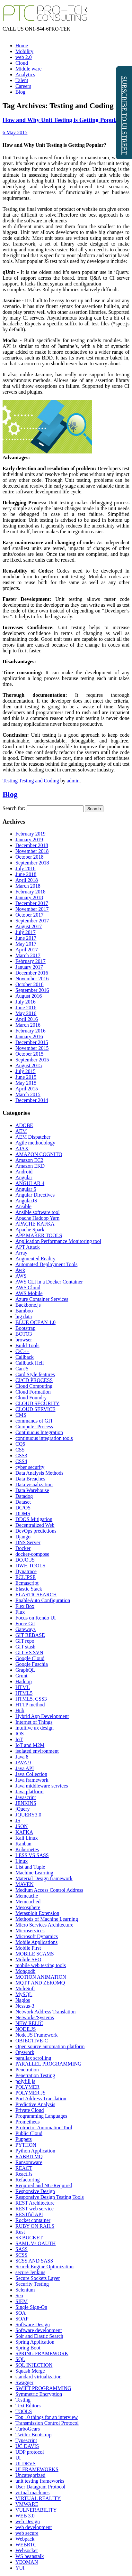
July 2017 (25, 932)
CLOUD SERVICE (35, 1409)
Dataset (23, 1502)
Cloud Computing (33, 1386)
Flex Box (24, 1606)
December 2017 (31, 903)
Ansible (23, 1206)
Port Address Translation (40, 2098)
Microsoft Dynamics (36, 1936)
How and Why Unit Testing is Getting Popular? (63, 120)
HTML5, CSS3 (31, 1699)
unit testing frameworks (39, 2481)
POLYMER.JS (30, 2092)
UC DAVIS (27, 2446)
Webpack (24, 2539)
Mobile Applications (36, 1942)
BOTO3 (23, 1334)
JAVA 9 (23, 1762)
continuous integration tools (44, 1438)
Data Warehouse (32, 1490)
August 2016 (28, 996)
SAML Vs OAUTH (35, 2243)
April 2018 (26, 880)
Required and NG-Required (43, 2185)
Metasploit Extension (37, 1913)
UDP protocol (29, 2452)
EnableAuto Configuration (42, 1600)
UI (18, 2457)
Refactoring (27, 2179)
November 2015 (32, 1048)
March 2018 (27, 886)
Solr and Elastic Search (39, 2336)
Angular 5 (25, 1189)
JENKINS (25, 1803)
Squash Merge (30, 2371)
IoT (19, 1739)
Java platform (29, 1791)
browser (23, 1339)
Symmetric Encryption (38, 2394)
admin (73, 780)
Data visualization (34, 1484)
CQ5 (20, 1444)
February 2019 (30, 833)
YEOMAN (26, 2562)
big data (23, 1316)
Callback (24, 1357)
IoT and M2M (29, 1745)
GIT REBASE (30, 1635)
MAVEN (24, 1884)
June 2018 (25, 874)
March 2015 (27, 1094)
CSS (19, 1449)
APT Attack (27, 1247)
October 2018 (29, 857)
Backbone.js (28, 1305)
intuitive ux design (34, 1728)
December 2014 (31, 1100)
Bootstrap (25, 1328)
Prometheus (27, 2121)
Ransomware (28, 2162)
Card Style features (35, 1374)
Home (21, 45)
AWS (20, 1276)
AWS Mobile (29, 1293)
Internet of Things (33, 1722)
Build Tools (27, 1345)
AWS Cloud (27, 1287)
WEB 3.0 (25, 2515)
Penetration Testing (35, 2075)
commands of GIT (34, 1420)
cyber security (29, 1467)
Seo (19, 2295)
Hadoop (23, 1681)
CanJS (22, 1368)
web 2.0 (23, 57)
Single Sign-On (31, 2307)
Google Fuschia (31, 1664)
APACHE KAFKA (35, 1224)
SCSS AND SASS (34, 2260)
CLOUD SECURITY (37, 1403)
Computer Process (34, 1426)
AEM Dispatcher (32, 1137)
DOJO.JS (25, 1560)
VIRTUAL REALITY (38, 2498)
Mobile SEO (28, 1959)
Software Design (32, 2324)
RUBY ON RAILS (34, 2226)
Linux (21, 1861)
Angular (23, 1177)
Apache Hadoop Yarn (37, 1218)
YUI (19, 2568)
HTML (22, 1687)
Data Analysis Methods (39, 1473)
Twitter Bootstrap (33, 2434)
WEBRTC (26, 2544)
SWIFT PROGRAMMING (43, 2388)
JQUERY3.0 (28, 1814)
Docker (23, 1548)
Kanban (23, 1843)
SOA (20, 2313)
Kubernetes (27, 1849)
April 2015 (26, 1088)
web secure (27, 2533)
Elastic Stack (28, 1588)
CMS (20, 1415)
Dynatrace (26, 1571)
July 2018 (25, 868)
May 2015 (25, 1083)
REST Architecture (35, 2203)
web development (33, 2527)
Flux (20, 1612)
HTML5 (23, 1693)
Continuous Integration (39, 1432)
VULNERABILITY (36, 2510)
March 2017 (27, 955)
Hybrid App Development (42, 1716)
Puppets (23, 2139)
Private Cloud (29, 2110)
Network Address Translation (45, 2011)
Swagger (24, 2382)
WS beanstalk (29, 2556)
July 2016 (25, 1001)
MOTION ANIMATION (40, 1977)
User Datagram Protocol (40, 2486)
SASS (21, 2249)
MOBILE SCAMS (34, 1953)
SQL (20, 2359)
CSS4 (21, 1461)
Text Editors (27, 2405)
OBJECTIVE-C (31, 2040)
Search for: (14, 808)
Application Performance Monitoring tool (58, 1241)
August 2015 (28, 1065)
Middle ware (28, 68)
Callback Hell (29, 1363)
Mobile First (28, 1948)
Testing (10, 780)
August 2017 (28, 926)
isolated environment (37, 1751)
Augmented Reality (35, 1258)
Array (21, 1252)
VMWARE (26, 2504)
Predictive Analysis (35, 2104)
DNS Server (27, 1542)
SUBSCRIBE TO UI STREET (124, 115)
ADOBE (24, 1125)
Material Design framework (44, 1878)
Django (23, 1536)
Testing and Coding (39, 780)
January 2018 (29, 897)
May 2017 (25, 944)
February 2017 (30, 961)
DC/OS (23, 1507)
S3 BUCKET (29, 2237)
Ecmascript (27, 1583)
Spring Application (34, 2342)
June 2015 (25, 1077)
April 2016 (26, 1019)
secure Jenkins (30, 2272)
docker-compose (32, 1554)
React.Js (23, 2174)
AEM (21, 1131)
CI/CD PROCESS (34, 1380)
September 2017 (32, 920)
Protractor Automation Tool (43, 2127)
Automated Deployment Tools (46, 1264)
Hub (19, 1710)
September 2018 (32, 862)
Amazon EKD (30, 1166)
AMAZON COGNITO (38, 1154)
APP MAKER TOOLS (38, 1235)
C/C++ (22, 1351)
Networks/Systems (34, 2017)
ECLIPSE (25, 1577)
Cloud (21, 63)
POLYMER (27, 2087)
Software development (38, 2330)
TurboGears (27, 2428)
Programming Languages (41, 2116)
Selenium (25, 2289)
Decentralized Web (34, 1525)
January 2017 (29, 967)
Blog (20, 92)
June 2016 (25, 1007)
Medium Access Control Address (49, 1890)
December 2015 (31, 1042)
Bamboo (24, 1310)
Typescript (26, 2440)
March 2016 (27, 1025)
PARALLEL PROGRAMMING (48, 2064)
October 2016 (29, 984)
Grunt (21, 1675)
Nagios (22, 2000)
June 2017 (25, 938)
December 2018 (31, 845)
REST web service (34, 2208)
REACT (23, 2168)
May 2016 (25, 1013)
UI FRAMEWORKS (36, 2469)
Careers (23, 86)
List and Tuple (30, 1867)
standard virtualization (38, 2376)
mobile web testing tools (40, 1965)
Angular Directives (35, 1195)
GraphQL (25, 1670)
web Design (27, 2521)
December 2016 (31, 972)
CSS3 (21, 1455)
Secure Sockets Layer (37, 2278)
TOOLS (23, 2411)
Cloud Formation (33, 1392)
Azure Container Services (41, 1299)
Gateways (25, 1629)
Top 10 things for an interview (46, 2417)
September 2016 (32, 990)
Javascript (25, 1797)
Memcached (27, 1901)
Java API (24, 1768)
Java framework (31, 1780)
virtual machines (32, 2492)
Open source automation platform (50, 2046)
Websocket (26, 2550)
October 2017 (29, 915)
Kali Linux (26, 1838)
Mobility (24, 51)
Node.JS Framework (36, 2035)
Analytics (25, 74)
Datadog (24, 1496)
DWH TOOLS (30, 1565)
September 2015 (32, 1059)
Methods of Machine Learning (46, 1919)
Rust (20, 2232)
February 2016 (30, 1030)
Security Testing (32, 2284)
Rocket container (32, 2220)
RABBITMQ (28, 2156)
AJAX (22, 1148)
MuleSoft (25, 1988)
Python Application (35, 2150)
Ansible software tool (37, 1212)
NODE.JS (25, 2029)
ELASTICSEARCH (36, 1594)
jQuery (22, 1809)
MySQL (23, 1994)
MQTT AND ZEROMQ (40, 1982)
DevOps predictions (36, 1531)
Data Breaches (30, 1478)
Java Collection (31, 1774)
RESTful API (29, 2214)
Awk (20, 1270)
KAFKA (24, 1832)
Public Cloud (28, 2133)
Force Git (25, 1623)
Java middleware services (41, 1785)
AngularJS (26, 1200)
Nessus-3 (24, 2006)
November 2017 (32, 909)
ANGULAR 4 (29, 1183)
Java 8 (21, 1756)
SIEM (21, 2301)
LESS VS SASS (32, 1855)
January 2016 (29, 1036)
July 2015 (25, 1071)
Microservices (30, 1930)
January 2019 (29, 839)
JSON (21, 1826)
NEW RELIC (29, 2023)
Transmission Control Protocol (47, 2423)
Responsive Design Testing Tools (49, 2197)
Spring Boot (27, 2347)
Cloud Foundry (31, 1397)
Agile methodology (35, 1142)
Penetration (27, 2069)
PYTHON (25, 2145)
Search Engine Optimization (44, 2266)
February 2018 (30, 891)
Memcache (26, 1896)
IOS (19, 1733)
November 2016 (32, 978)
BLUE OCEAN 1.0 (35, 1322)
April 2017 (26, 949)
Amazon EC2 (29, 1160)
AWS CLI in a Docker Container (49, 1281)
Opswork (24, 2052)
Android (23, 1171)
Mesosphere (27, 1907)
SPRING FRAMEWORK (41, 2353)
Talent (21, 80)
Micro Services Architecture (44, 1924)
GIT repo (24, 1641)
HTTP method (30, 1704)
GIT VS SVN (29, 1652)
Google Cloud (29, 1658)
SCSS (21, 2255)
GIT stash (25, 1646)
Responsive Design (35, 2191)
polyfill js (25, 2081)
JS (17, 1820)
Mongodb (25, 1971)
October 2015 (29, 1054)
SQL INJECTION (33, 2365)
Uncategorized (30, 2475)
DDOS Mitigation (33, 1519)
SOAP (22, 2318)
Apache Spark (29, 1229)
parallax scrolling (33, 2058)
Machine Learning (34, 1872)
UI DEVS (25, 2463)
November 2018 (32, 851)
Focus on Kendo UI (35, 1617)
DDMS (22, 1513)
